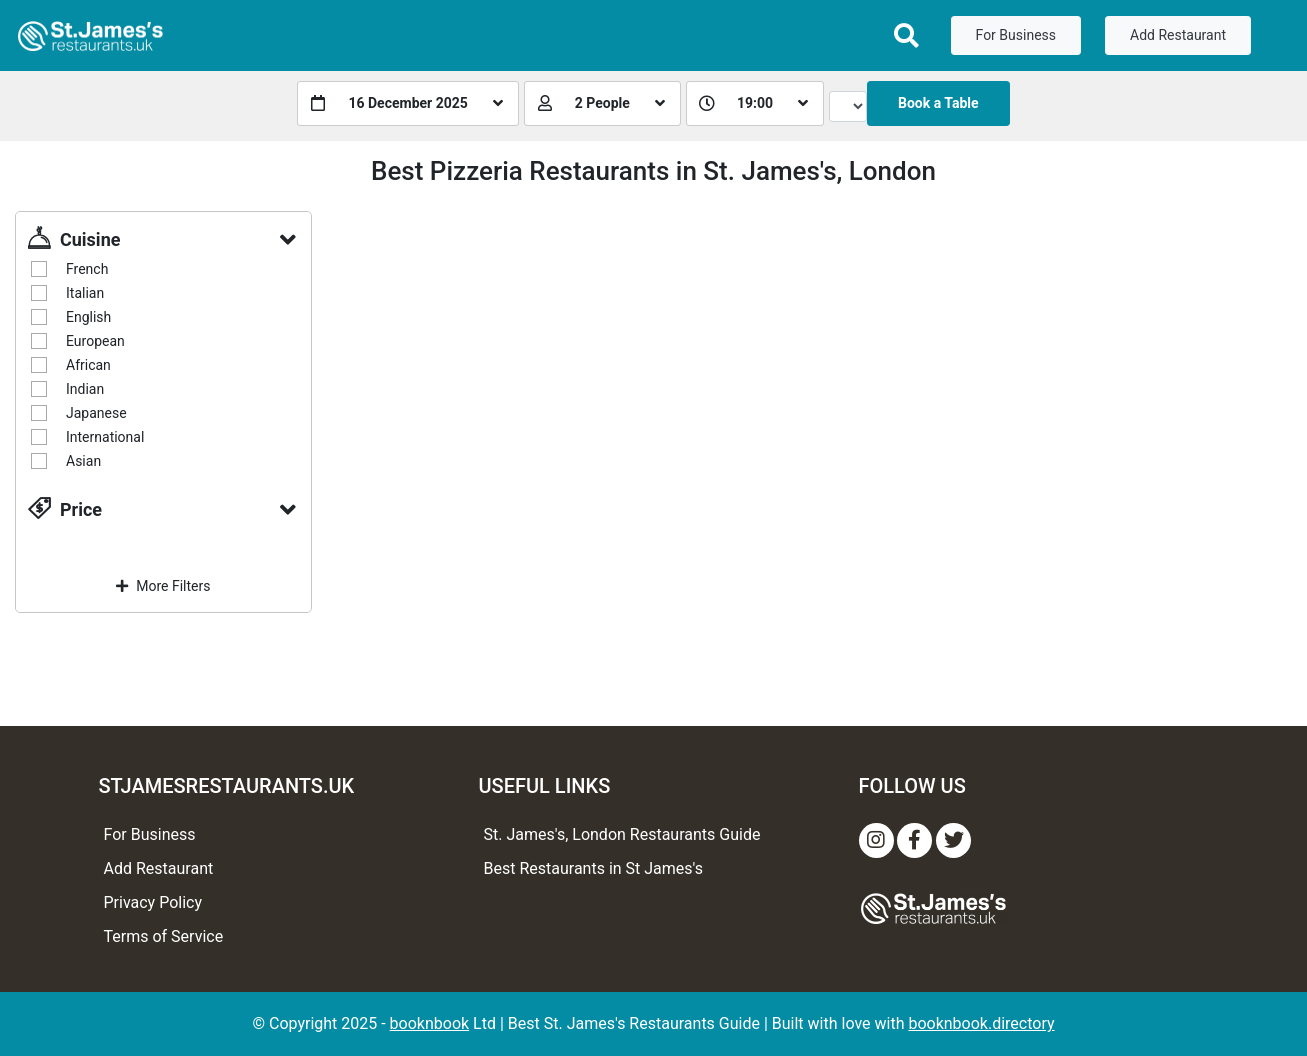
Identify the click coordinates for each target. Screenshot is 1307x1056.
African (88, 365)
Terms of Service (164, 936)
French (87, 269)
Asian (83, 461)
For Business (1016, 35)
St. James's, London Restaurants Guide (622, 834)
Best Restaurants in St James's (594, 868)
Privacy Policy (153, 902)
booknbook (430, 1023)
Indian (85, 389)
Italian (85, 293)
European (95, 341)
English (88, 317)
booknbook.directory (981, 1023)
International (105, 437)
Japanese (96, 413)
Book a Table (938, 103)
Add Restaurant (1178, 35)
